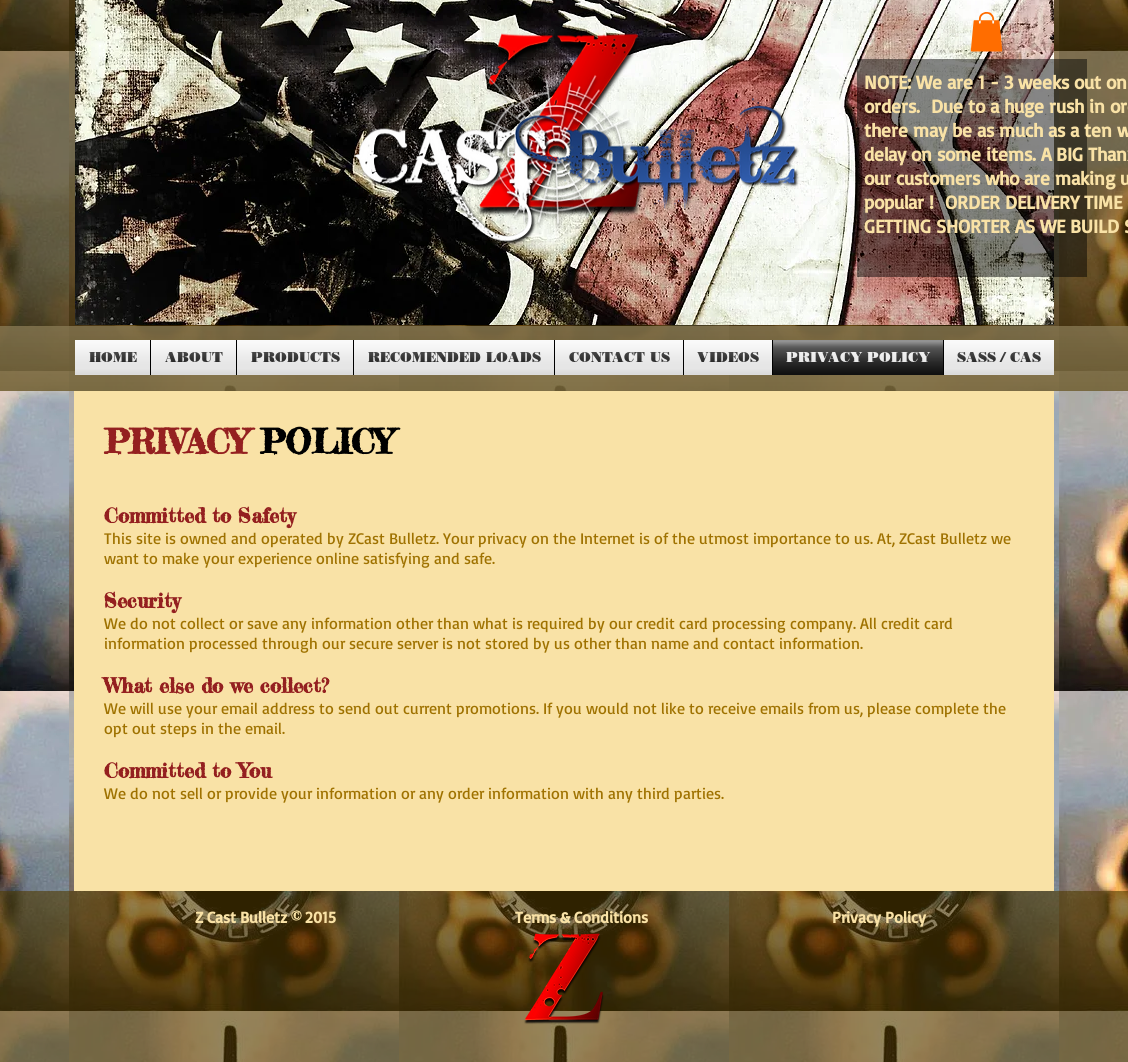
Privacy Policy (879, 917)
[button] (986, 31)
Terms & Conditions (591, 917)
